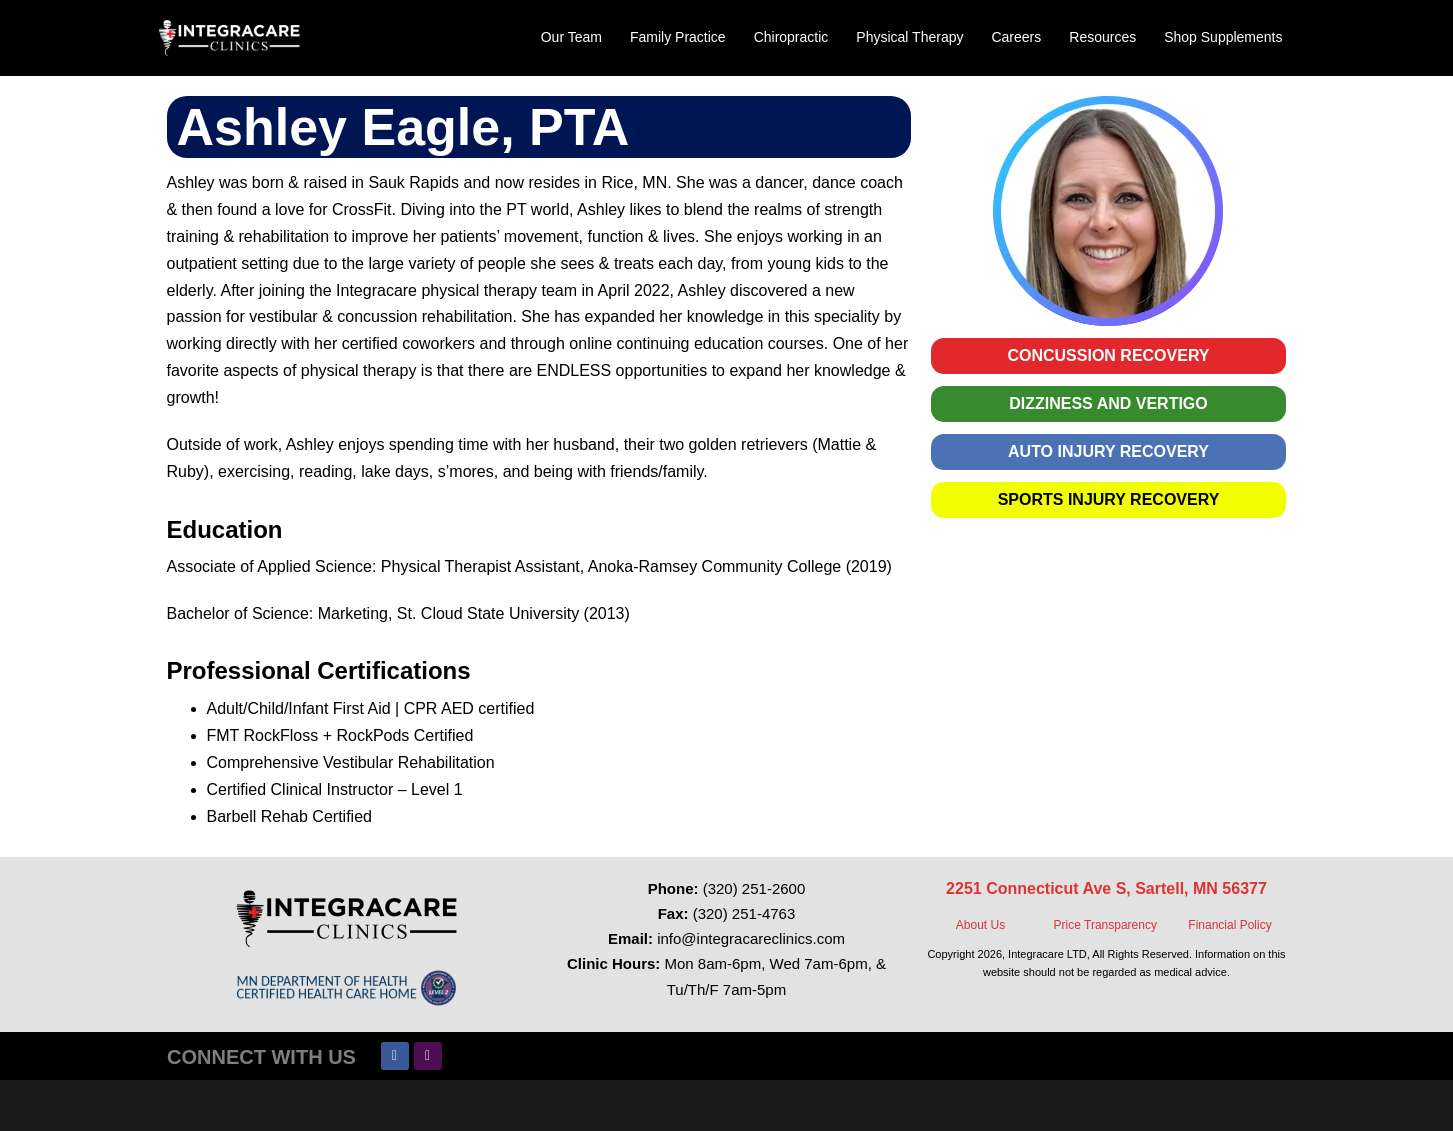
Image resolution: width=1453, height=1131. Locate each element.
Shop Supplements (1223, 37)
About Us (980, 925)
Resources (1102, 37)
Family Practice (678, 37)
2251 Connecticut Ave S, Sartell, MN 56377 (1106, 888)
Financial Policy (1229, 925)
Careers (1016, 37)
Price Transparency (1105, 925)
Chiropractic (791, 37)
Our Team (571, 37)
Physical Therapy (909, 37)
